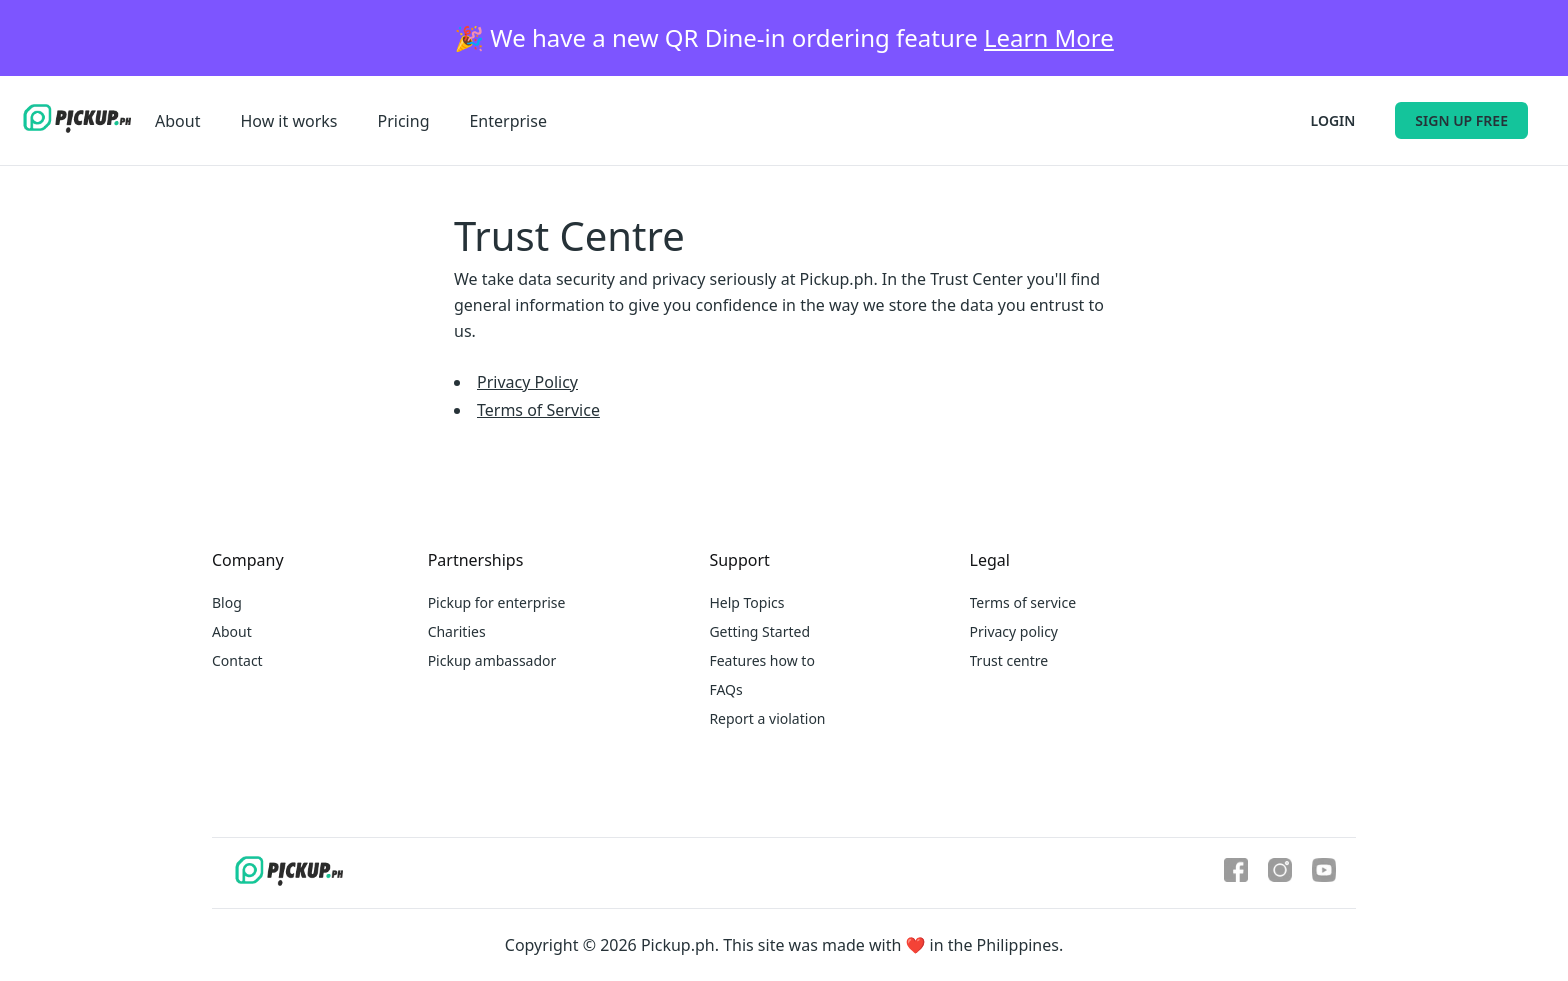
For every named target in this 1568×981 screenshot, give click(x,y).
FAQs (725, 689)
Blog (227, 602)
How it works (288, 121)
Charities (457, 631)
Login (1333, 120)
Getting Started (759, 631)
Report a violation (767, 718)
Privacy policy (1014, 631)
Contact (237, 660)
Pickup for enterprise (497, 602)
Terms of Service (538, 410)
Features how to (761, 660)
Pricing (404, 121)
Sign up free (1461, 120)
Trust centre (1009, 660)
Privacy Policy (527, 382)
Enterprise (507, 121)
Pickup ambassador (492, 660)
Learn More (1049, 37)
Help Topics (746, 602)
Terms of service (1023, 602)
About (177, 121)
